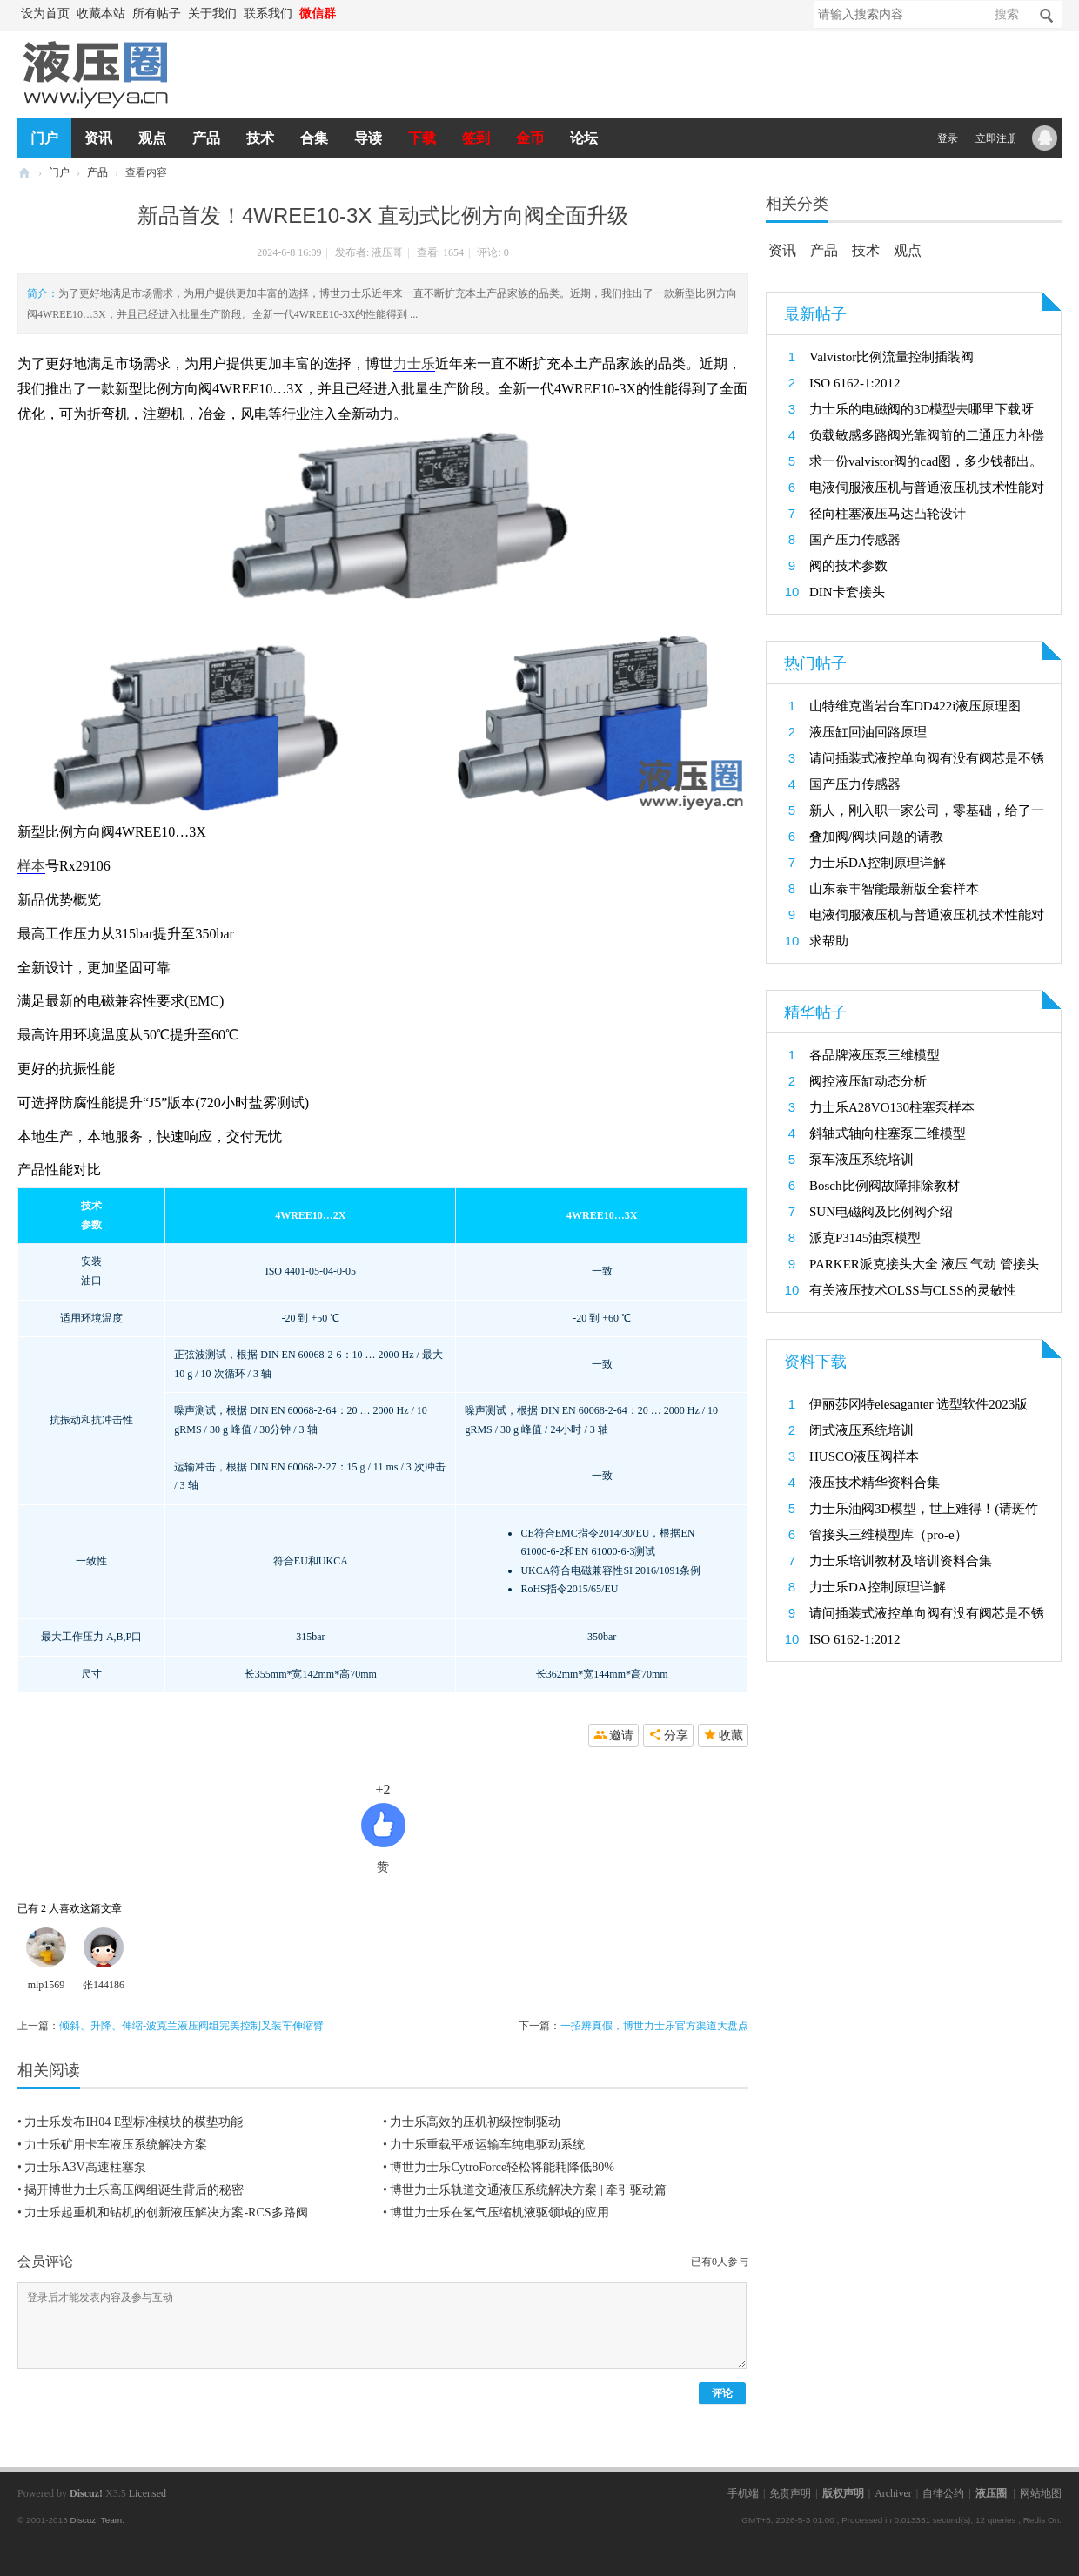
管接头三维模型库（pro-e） (888, 1535)
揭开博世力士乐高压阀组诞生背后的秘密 (134, 2189)
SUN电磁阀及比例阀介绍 (881, 1212)
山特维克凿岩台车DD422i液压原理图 (915, 706)
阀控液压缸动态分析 (868, 1081)
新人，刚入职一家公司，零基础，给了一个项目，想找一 (926, 814)
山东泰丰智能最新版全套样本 (894, 889)
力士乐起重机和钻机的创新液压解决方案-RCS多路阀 (165, 2212)
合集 (314, 138)
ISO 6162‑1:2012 (855, 383)
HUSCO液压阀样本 (864, 1456)
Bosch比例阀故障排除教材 (884, 1186)
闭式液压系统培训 (861, 1430)
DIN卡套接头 (847, 592)
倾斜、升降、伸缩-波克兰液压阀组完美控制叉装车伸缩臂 (191, 2026)
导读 (368, 138)
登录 (947, 138)
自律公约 (943, 2493)
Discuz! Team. (97, 2520)
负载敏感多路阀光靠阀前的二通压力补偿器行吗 (926, 438)
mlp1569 (46, 1985)
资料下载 (815, 1361)
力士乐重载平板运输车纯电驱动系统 (487, 2144)
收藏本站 (101, 13)
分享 (676, 1735)
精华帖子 (815, 1012)
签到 (476, 138)
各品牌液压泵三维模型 (874, 1055)
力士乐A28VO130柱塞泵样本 (892, 1107)
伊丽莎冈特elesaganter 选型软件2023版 (918, 1404)
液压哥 (387, 252)
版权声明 (843, 2493)
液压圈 (24, 172)
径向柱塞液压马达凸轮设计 (887, 514)
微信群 (317, 13)
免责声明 (790, 2493)
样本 (31, 865)
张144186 (103, 1985)
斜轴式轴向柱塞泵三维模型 (887, 1133)
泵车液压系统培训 (861, 1160)
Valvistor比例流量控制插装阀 (891, 357)
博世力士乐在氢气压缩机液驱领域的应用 (499, 2212)
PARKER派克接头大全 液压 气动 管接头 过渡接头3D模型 (924, 1267)
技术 (260, 138)
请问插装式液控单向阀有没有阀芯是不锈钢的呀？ (926, 761)
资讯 (98, 138)
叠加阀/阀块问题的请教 (876, 837)
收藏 (731, 1735)
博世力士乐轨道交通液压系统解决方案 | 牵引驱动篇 (528, 2189)
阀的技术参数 (848, 566)
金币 (530, 138)
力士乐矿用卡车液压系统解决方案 (115, 2144)
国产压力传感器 (855, 540)
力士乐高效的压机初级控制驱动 (475, 2122)
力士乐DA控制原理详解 (877, 863)
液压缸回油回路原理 (868, 732)
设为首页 (45, 13)
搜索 (1007, 14)
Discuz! (86, 2493)
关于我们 (212, 13)
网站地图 (1041, 2493)
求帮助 (828, 941)
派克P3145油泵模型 (865, 1238)
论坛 (584, 138)
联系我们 (268, 13)
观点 (152, 138)
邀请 (621, 1735)
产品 (206, 138)
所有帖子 (156, 13)
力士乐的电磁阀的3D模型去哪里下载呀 (921, 409)
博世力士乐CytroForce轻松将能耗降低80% (501, 2167)
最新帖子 (815, 314)
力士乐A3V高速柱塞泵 (84, 2167)
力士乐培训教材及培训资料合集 (900, 1561)
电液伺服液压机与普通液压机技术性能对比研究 (926, 491)
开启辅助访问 (348, 14)
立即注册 (996, 138)
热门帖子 (815, 663)
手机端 (743, 2493)
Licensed (147, 2493)
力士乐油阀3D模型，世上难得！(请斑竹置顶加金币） (923, 1512)
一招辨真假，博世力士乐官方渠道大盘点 (654, 2026)
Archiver (893, 2493)
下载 (422, 138)
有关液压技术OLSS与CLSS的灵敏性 (912, 1290)
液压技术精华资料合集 (874, 1483)
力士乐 (414, 363)
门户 (44, 138)
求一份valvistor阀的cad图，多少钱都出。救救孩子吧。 (925, 464)
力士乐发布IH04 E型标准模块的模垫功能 (133, 2122)
